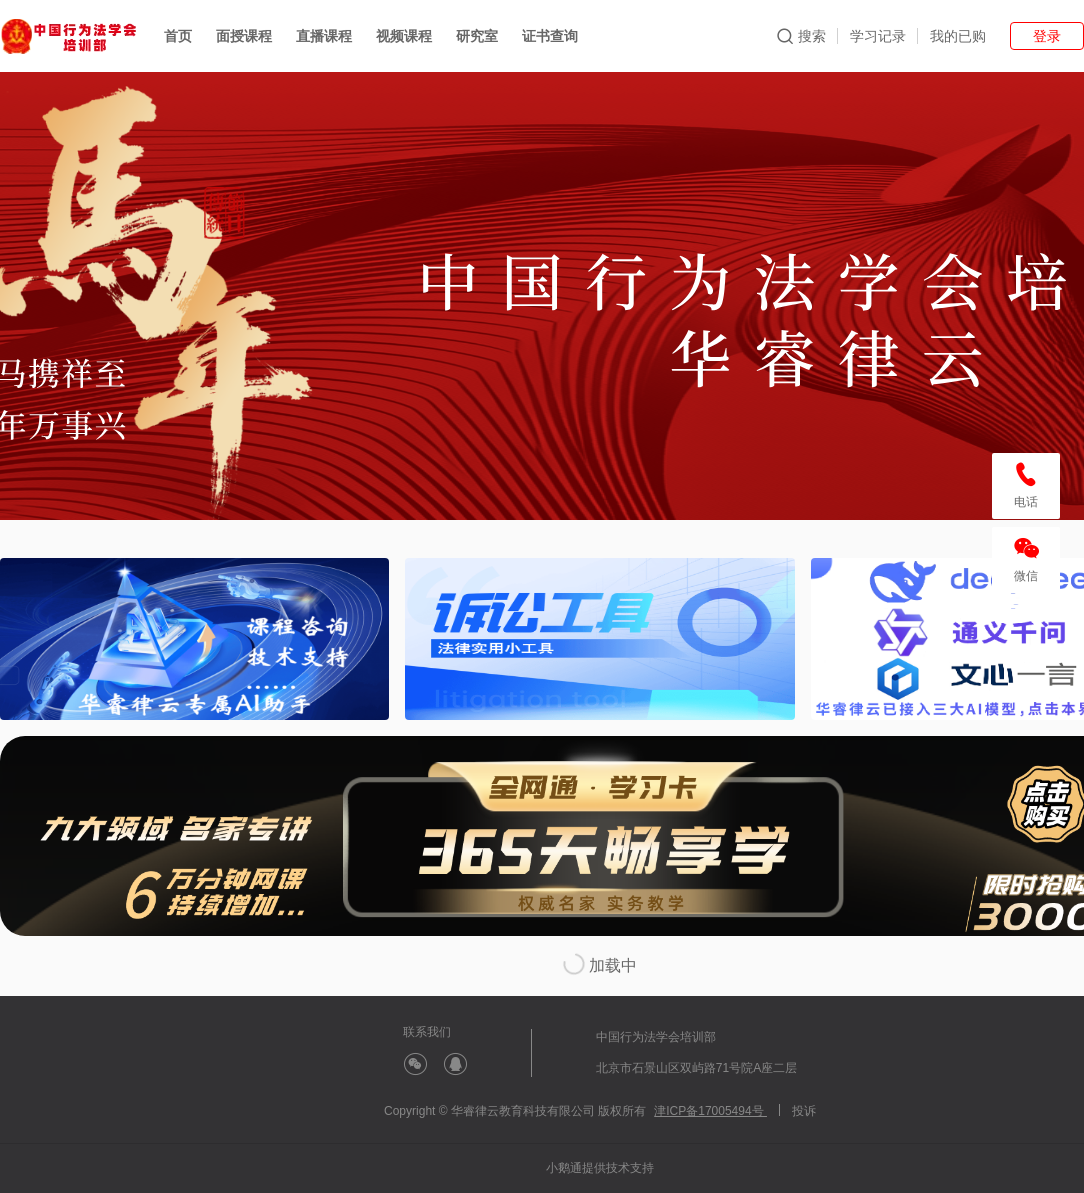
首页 (178, 36)
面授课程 (244, 36)
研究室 (477, 36)
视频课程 (404, 36)
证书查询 (550, 36)
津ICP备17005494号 (710, 1111)
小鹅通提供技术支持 (600, 1168)
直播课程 (324, 36)
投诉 (804, 1111)
